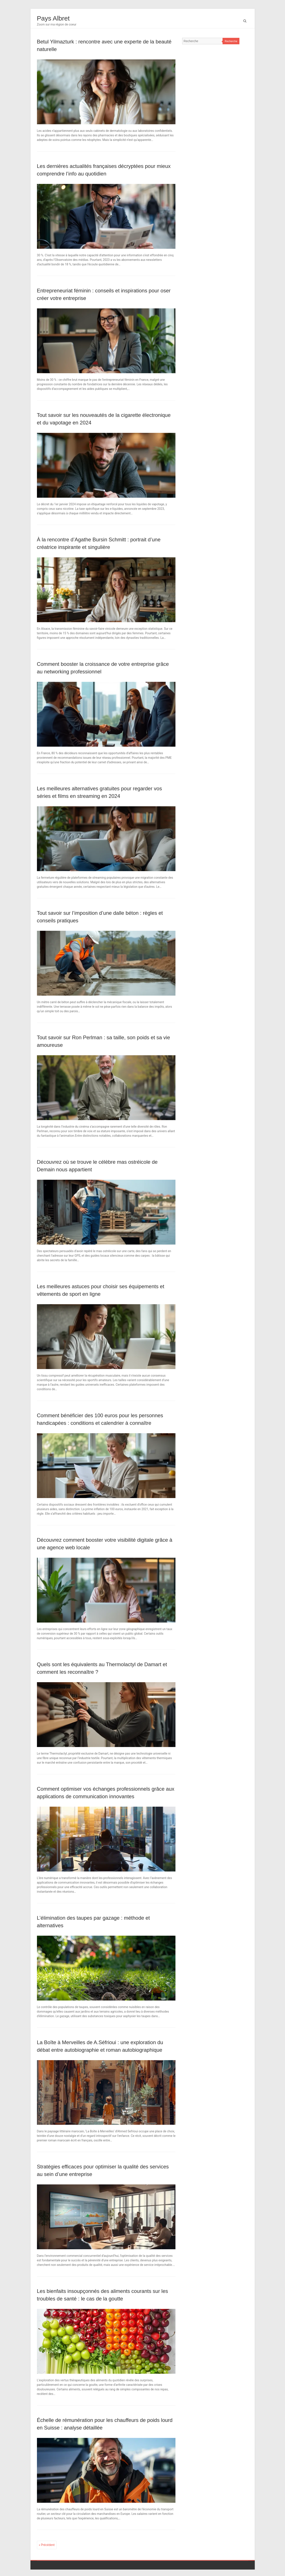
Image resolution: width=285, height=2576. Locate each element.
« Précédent (47, 2545)
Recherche (231, 41)
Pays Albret (53, 18)
